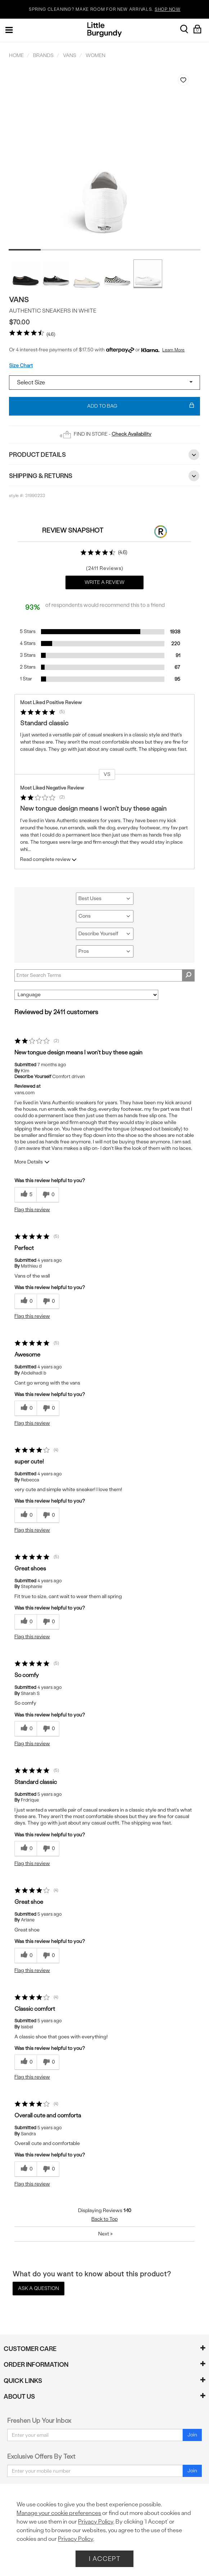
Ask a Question (38, 2288)
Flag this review (32, 1210)
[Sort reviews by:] (86, 995)
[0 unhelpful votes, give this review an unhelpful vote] (47, 1195)
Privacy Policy (95, 2521)
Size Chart (21, 365)
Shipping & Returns (104, 476)
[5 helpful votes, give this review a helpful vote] (25, 1195)
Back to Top (104, 2219)
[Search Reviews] (104, 975)
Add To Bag (140, 406)
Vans (19, 299)
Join (192, 2435)
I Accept (105, 2558)
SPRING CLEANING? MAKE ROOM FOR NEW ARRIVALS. (104, 9)
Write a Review (104, 582)
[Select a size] (104, 382)
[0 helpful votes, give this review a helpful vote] (25, 1301)
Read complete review (49, 860)
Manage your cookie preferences (59, 2513)
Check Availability (131, 434)
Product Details (104, 455)
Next (105, 2234)
